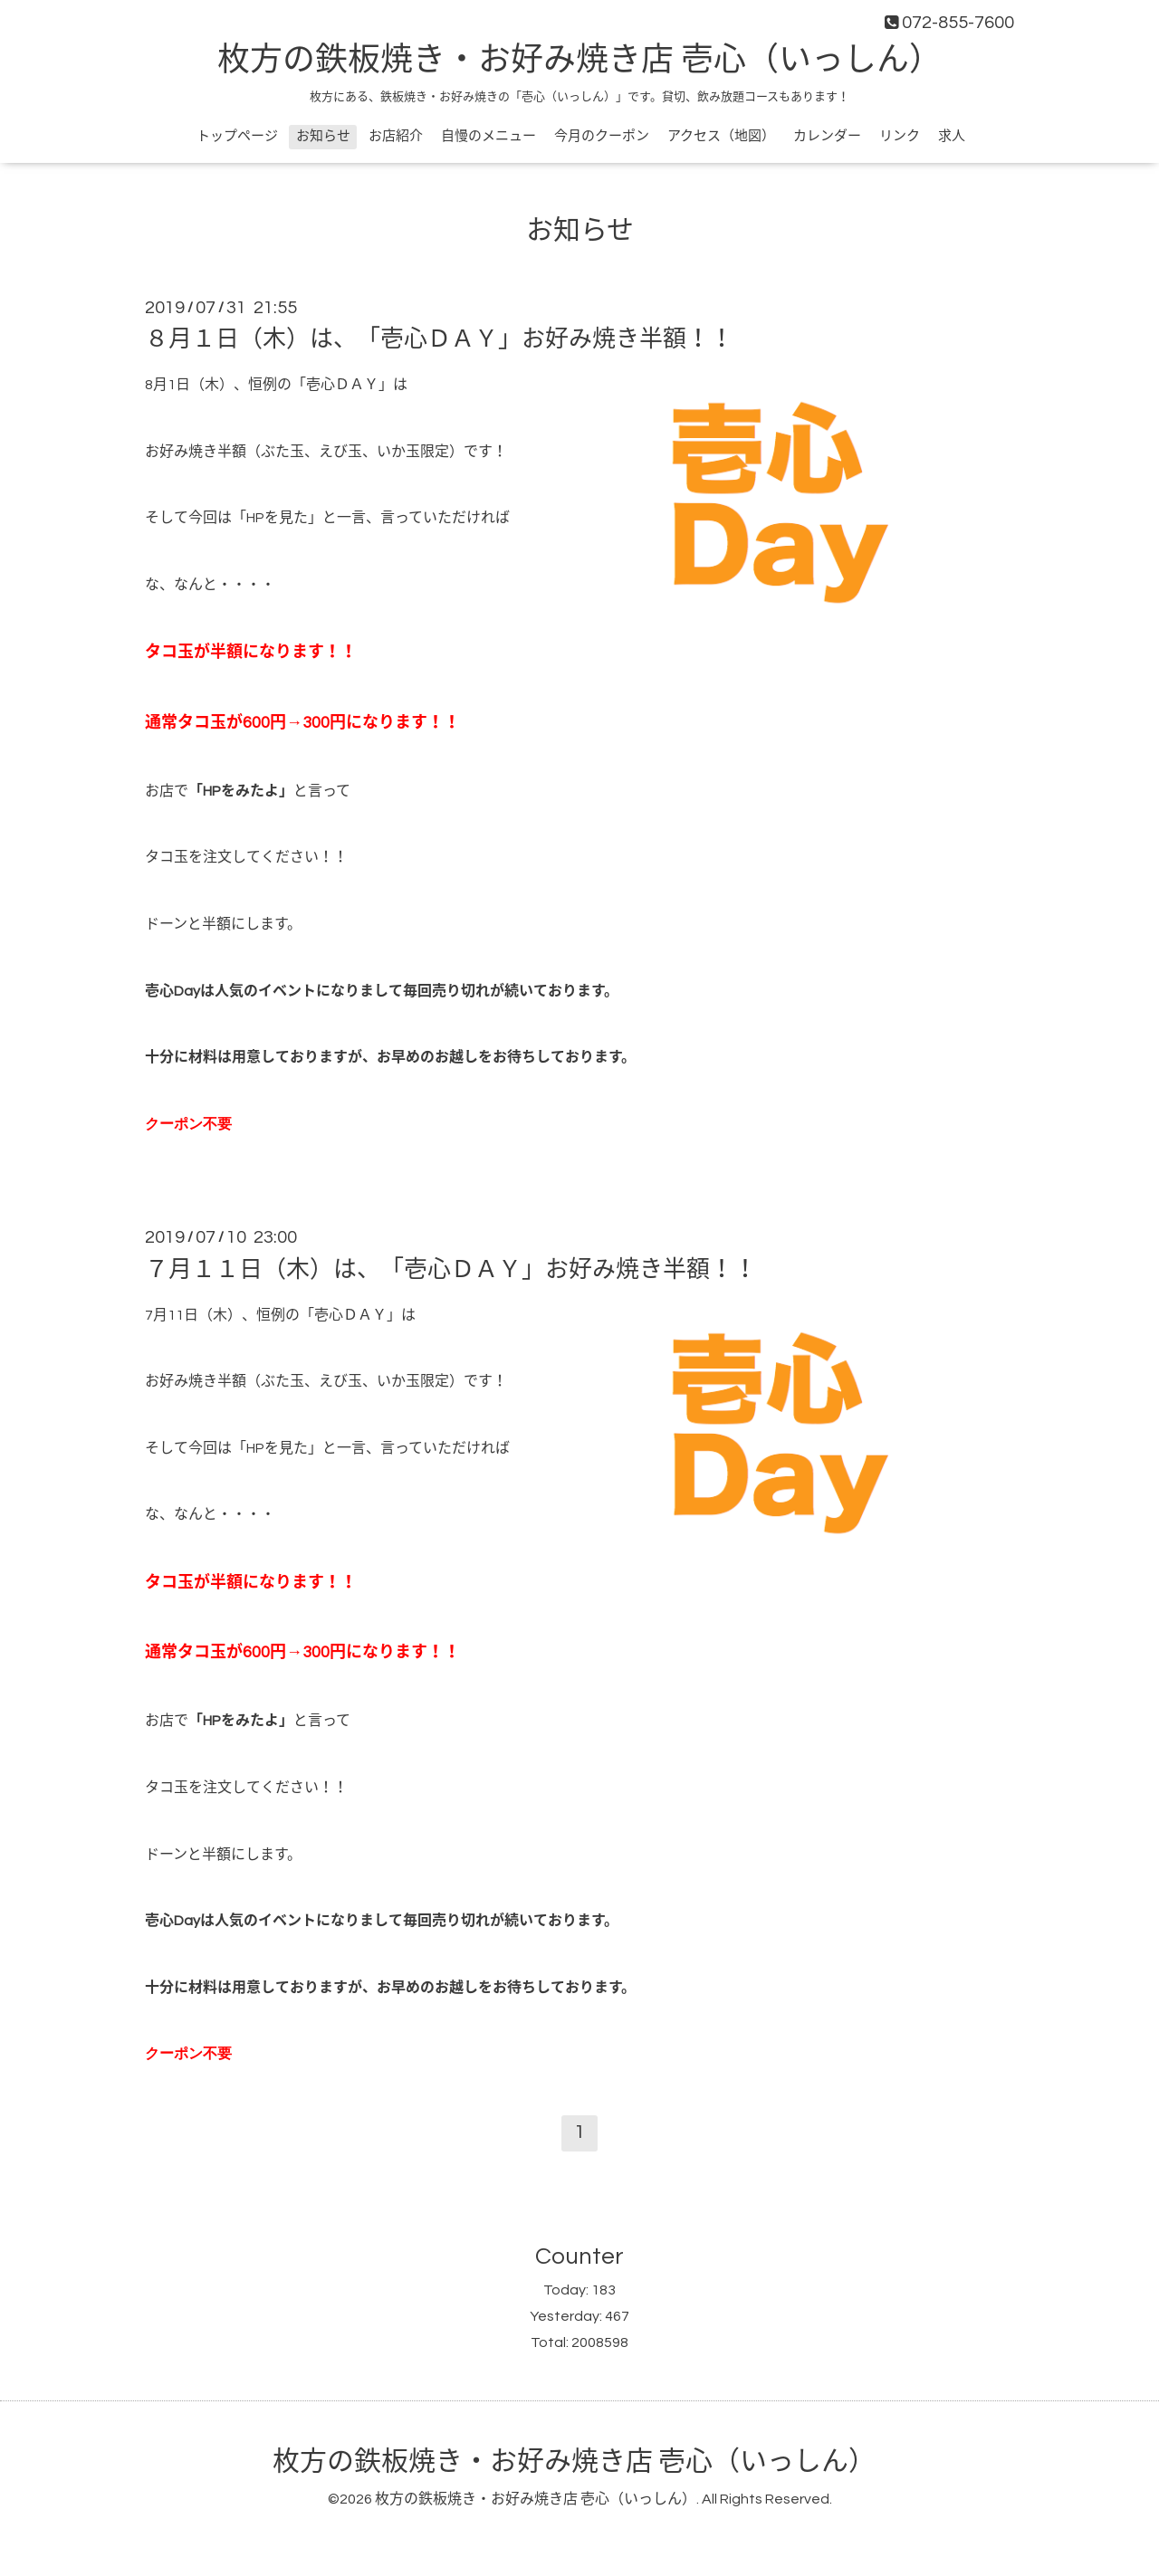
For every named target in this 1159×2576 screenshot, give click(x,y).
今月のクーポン (601, 136)
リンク (899, 136)
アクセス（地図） (721, 136)
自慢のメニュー (488, 136)
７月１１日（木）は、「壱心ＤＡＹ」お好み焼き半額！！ (451, 1269)
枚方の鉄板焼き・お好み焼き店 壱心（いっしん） (579, 60)
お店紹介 (396, 136)
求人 (951, 136)
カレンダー (827, 136)
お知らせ (323, 136)
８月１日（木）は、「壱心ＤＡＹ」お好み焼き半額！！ (439, 339)
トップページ (237, 136)
